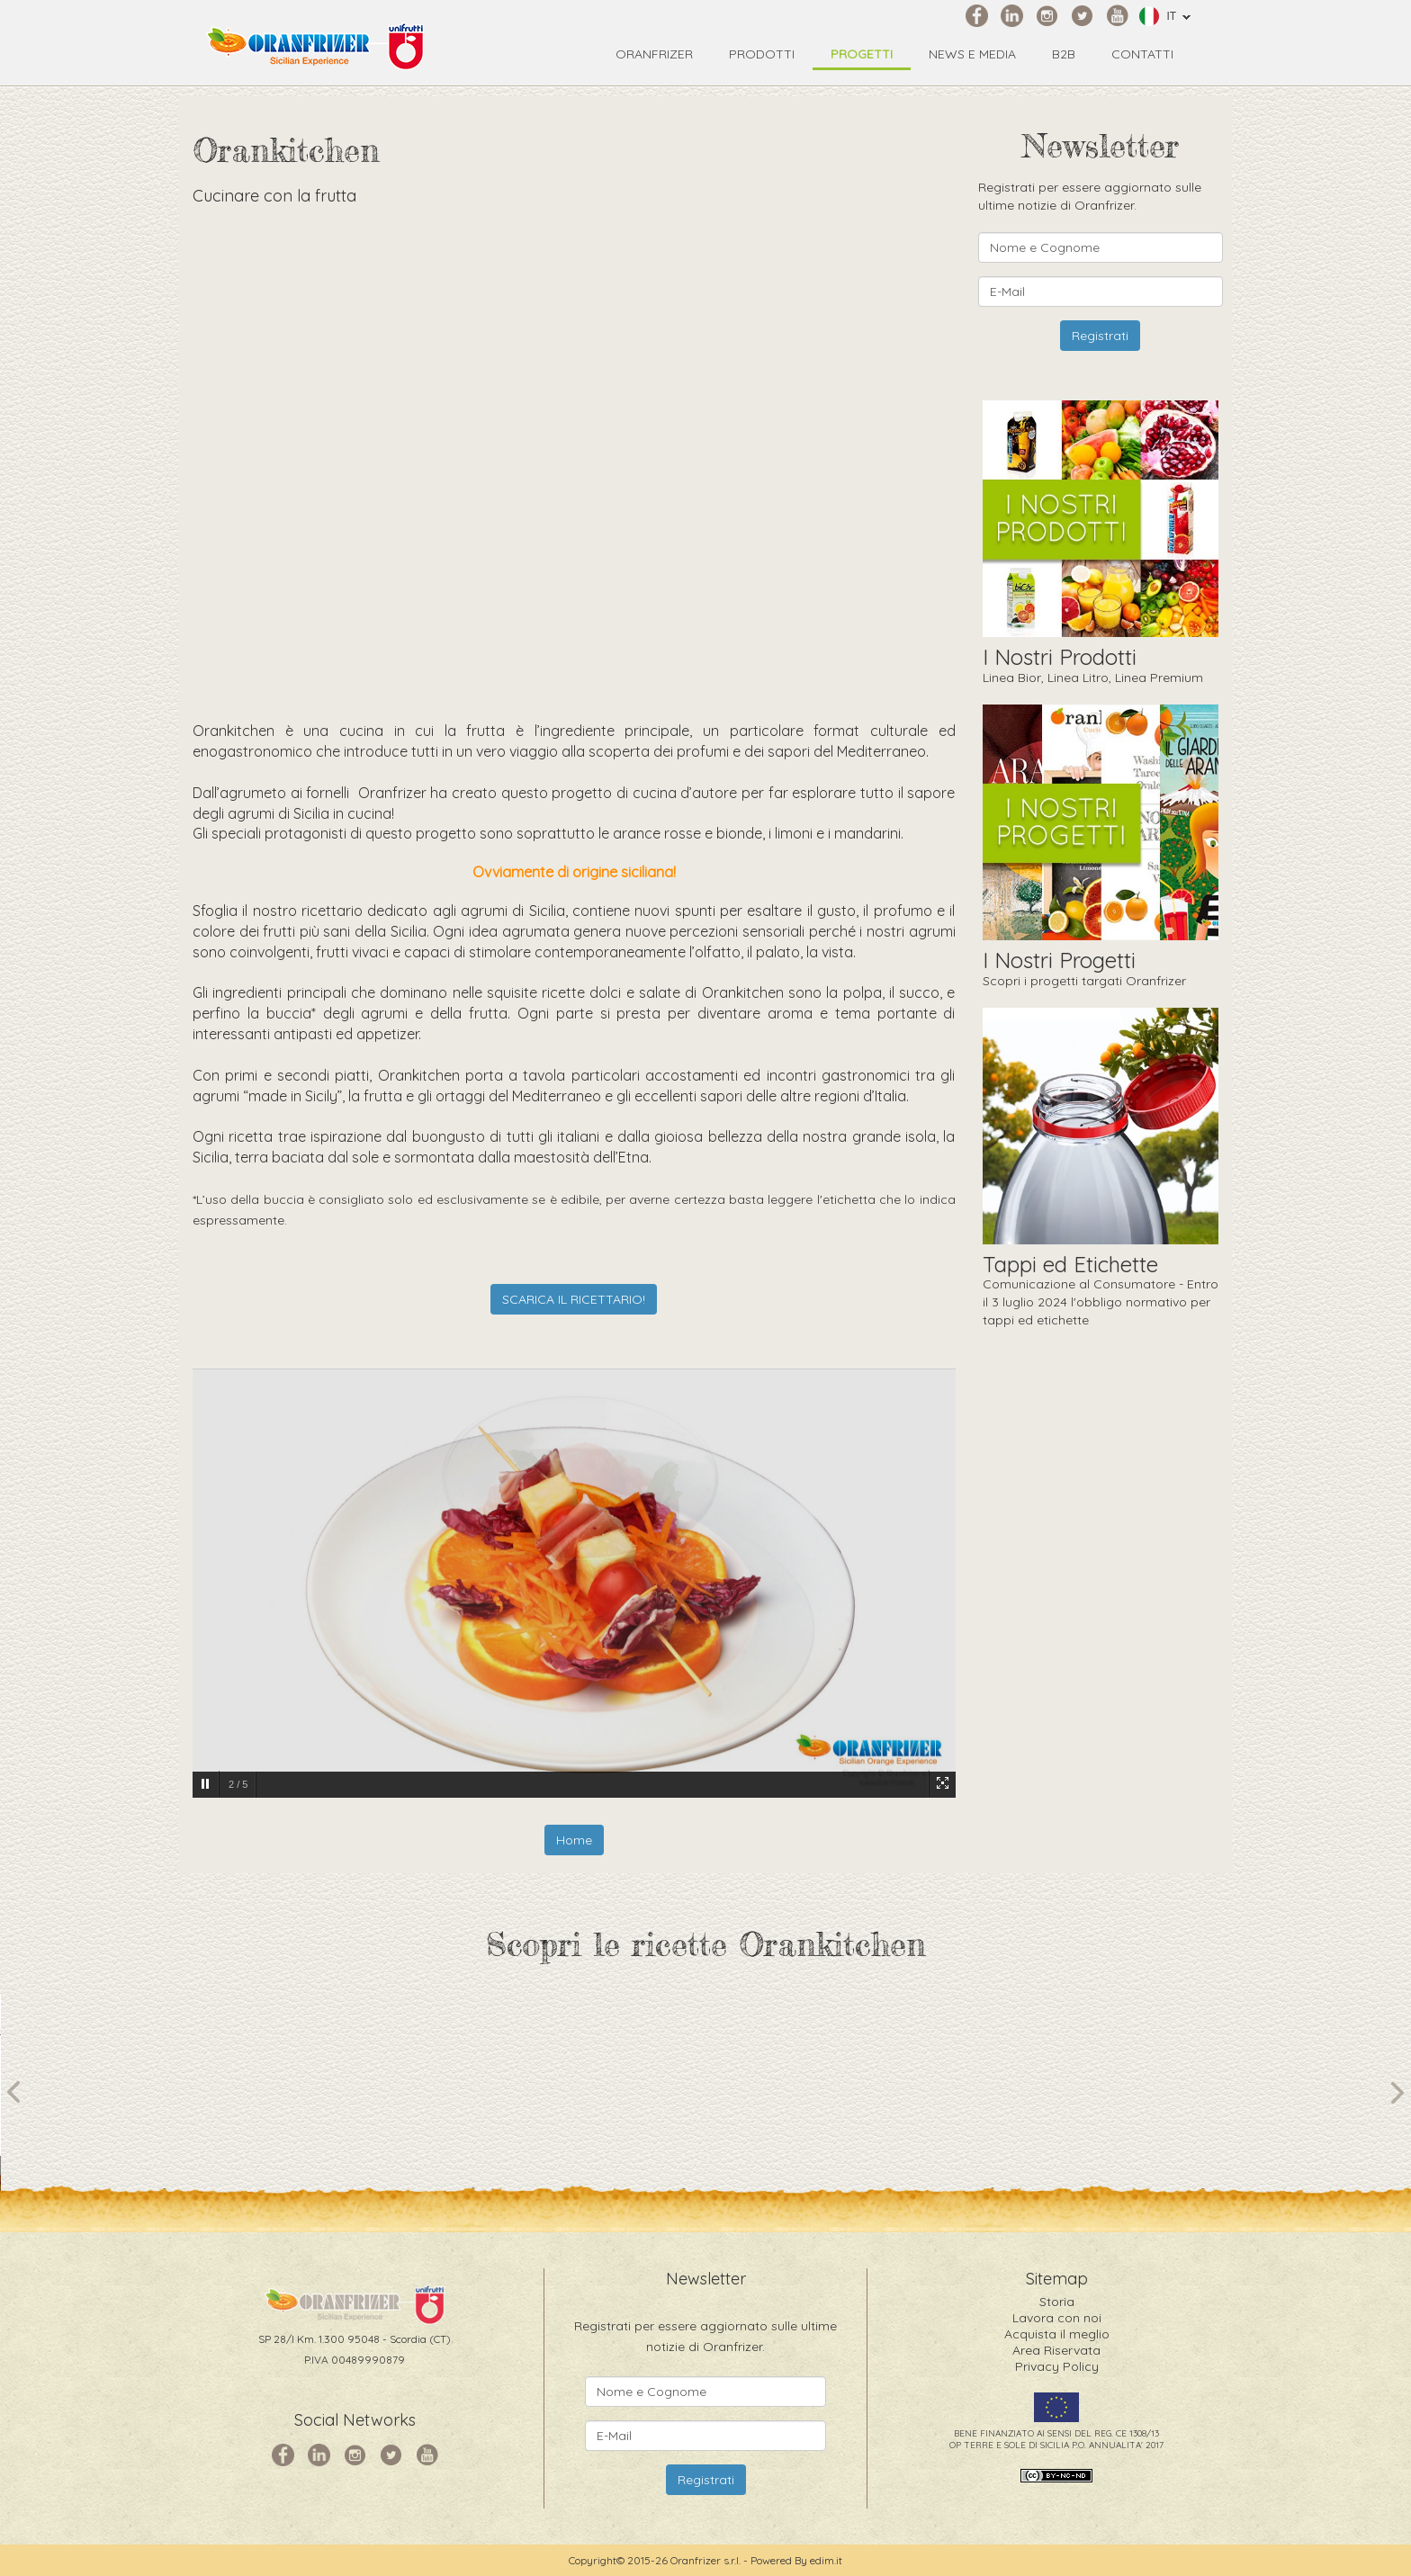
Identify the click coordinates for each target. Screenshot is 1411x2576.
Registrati (1100, 336)
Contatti (1142, 54)
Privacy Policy (1057, 2366)
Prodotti (762, 54)
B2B (1063, 54)
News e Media (972, 54)
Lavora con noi (1056, 2318)
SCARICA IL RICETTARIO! (573, 1299)
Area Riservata (1056, 2350)
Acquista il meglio (1057, 2334)
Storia (1056, 2301)
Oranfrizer (654, 54)
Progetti (862, 54)
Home (574, 1840)
